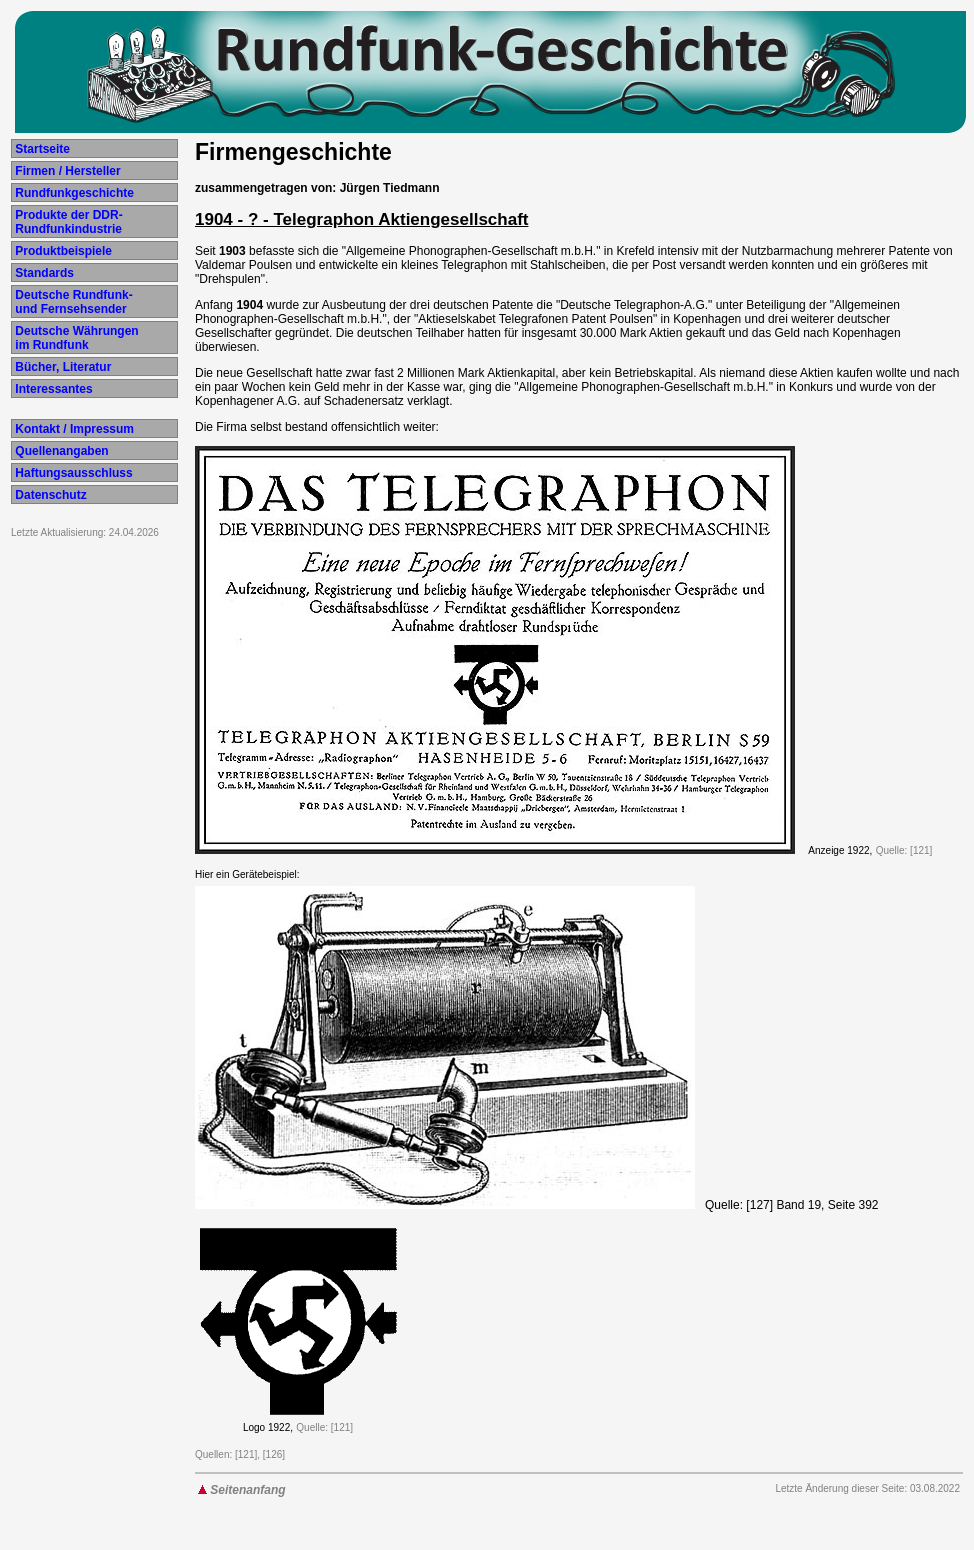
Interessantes (52, 389)
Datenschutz (49, 495)
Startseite (41, 149)
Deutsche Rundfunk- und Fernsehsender (72, 302)
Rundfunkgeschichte (73, 193)
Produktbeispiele (62, 251)
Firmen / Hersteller (66, 171)
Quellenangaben (60, 451)
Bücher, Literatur (61, 367)
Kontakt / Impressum (73, 429)
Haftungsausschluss (72, 473)
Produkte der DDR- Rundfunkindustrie (67, 222)
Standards (43, 273)
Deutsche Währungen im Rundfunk (75, 338)
